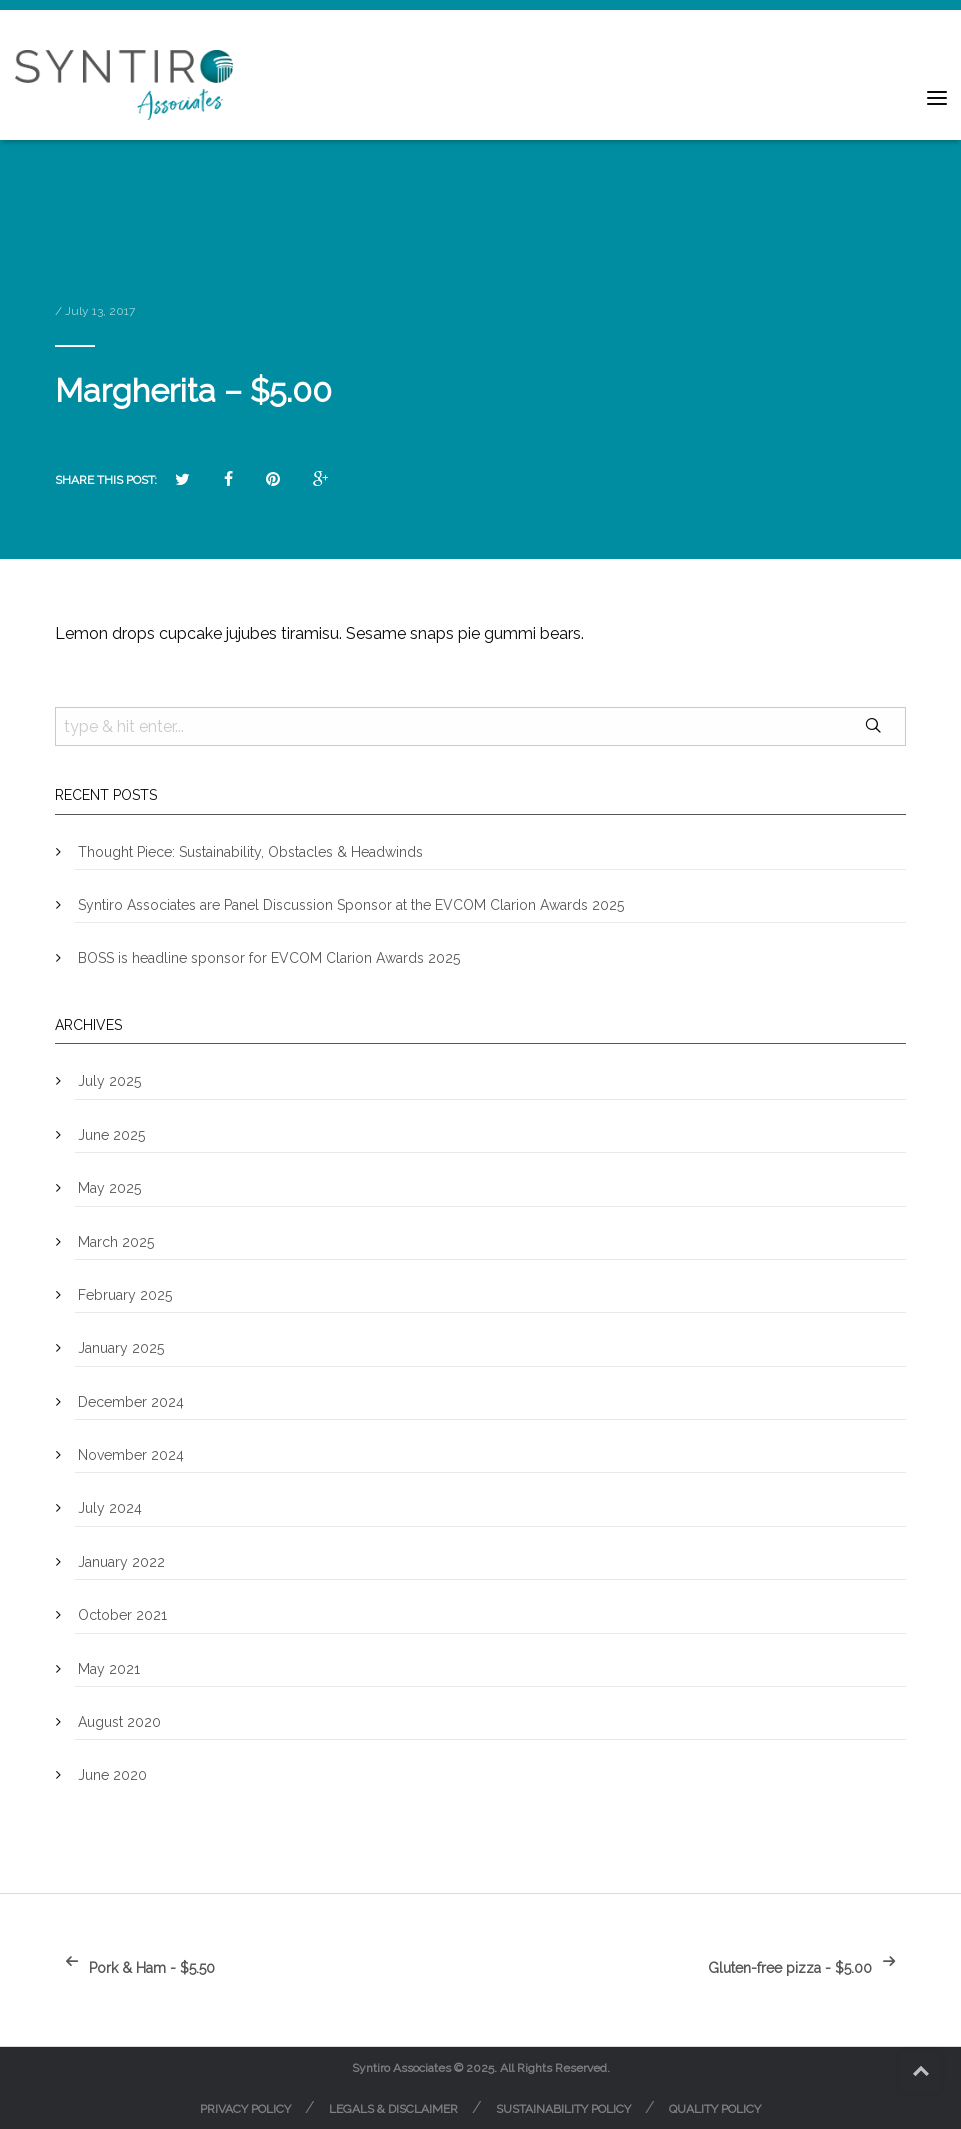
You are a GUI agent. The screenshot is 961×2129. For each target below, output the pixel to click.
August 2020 (119, 1722)
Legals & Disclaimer (393, 2109)
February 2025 (125, 1295)
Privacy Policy (245, 2109)
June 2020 (112, 1775)
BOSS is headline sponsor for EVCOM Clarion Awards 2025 (269, 958)
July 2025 (109, 1081)
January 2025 (121, 1348)
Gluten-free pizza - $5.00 (807, 1968)
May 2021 (109, 1669)
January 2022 (121, 1562)
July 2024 (110, 1508)
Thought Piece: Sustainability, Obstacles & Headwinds (250, 852)
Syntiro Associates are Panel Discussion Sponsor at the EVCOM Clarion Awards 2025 (351, 905)
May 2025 (109, 1188)
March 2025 (116, 1242)
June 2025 (111, 1135)
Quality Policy (715, 2109)
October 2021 (122, 1615)
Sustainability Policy (563, 2109)
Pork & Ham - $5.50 (135, 1968)
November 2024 (131, 1455)
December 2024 (131, 1402)
